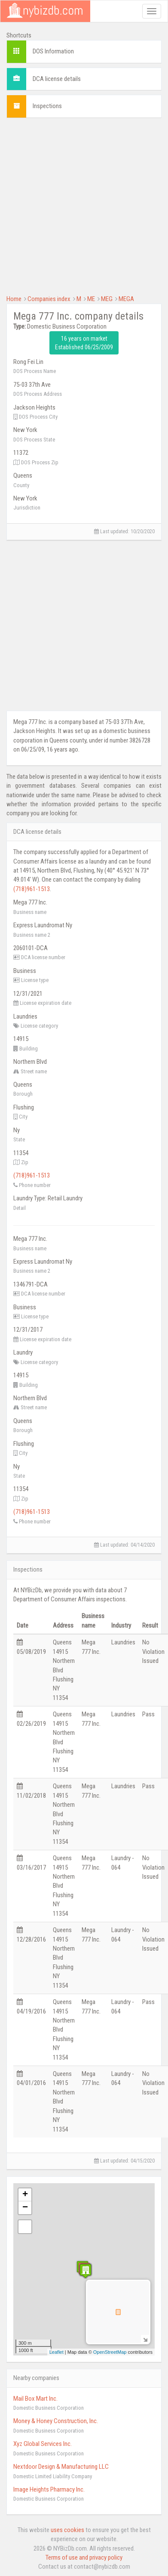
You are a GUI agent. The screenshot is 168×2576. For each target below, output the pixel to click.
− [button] (25, 2207)
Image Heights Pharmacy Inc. (49, 2489)
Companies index (48, 299)
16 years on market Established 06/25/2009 (84, 343)
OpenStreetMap (110, 2352)
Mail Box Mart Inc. (35, 2398)
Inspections (47, 106)
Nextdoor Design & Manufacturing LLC (61, 2466)
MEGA (126, 299)
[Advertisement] (80, 205)
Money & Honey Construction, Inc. (55, 2421)
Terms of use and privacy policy (84, 2557)
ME (91, 299)
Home (13, 299)
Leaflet (56, 2352)
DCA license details (57, 79)
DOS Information (53, 51)
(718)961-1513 (31, 889)
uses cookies (67, 2530)
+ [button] (25, 2194)
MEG (107, 299)
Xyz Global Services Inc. (42, 2444)
